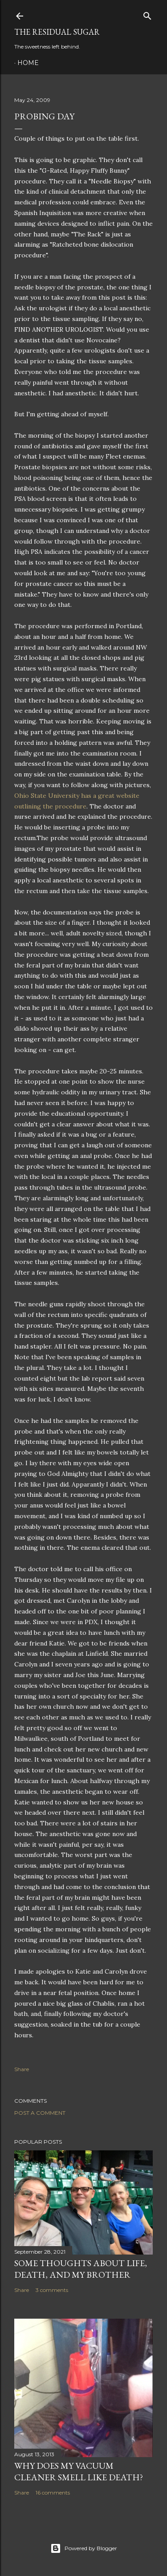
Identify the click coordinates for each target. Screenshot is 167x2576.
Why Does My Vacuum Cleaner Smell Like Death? (78, 2471)
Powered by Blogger (83, 2548)
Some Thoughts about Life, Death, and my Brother (80, 2268)
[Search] (147, 14)
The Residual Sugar (57, 32)
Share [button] (21, 2069)
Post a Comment (39, 2112)
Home (28, 63)
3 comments (52, 2290)
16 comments (53, 2492)
